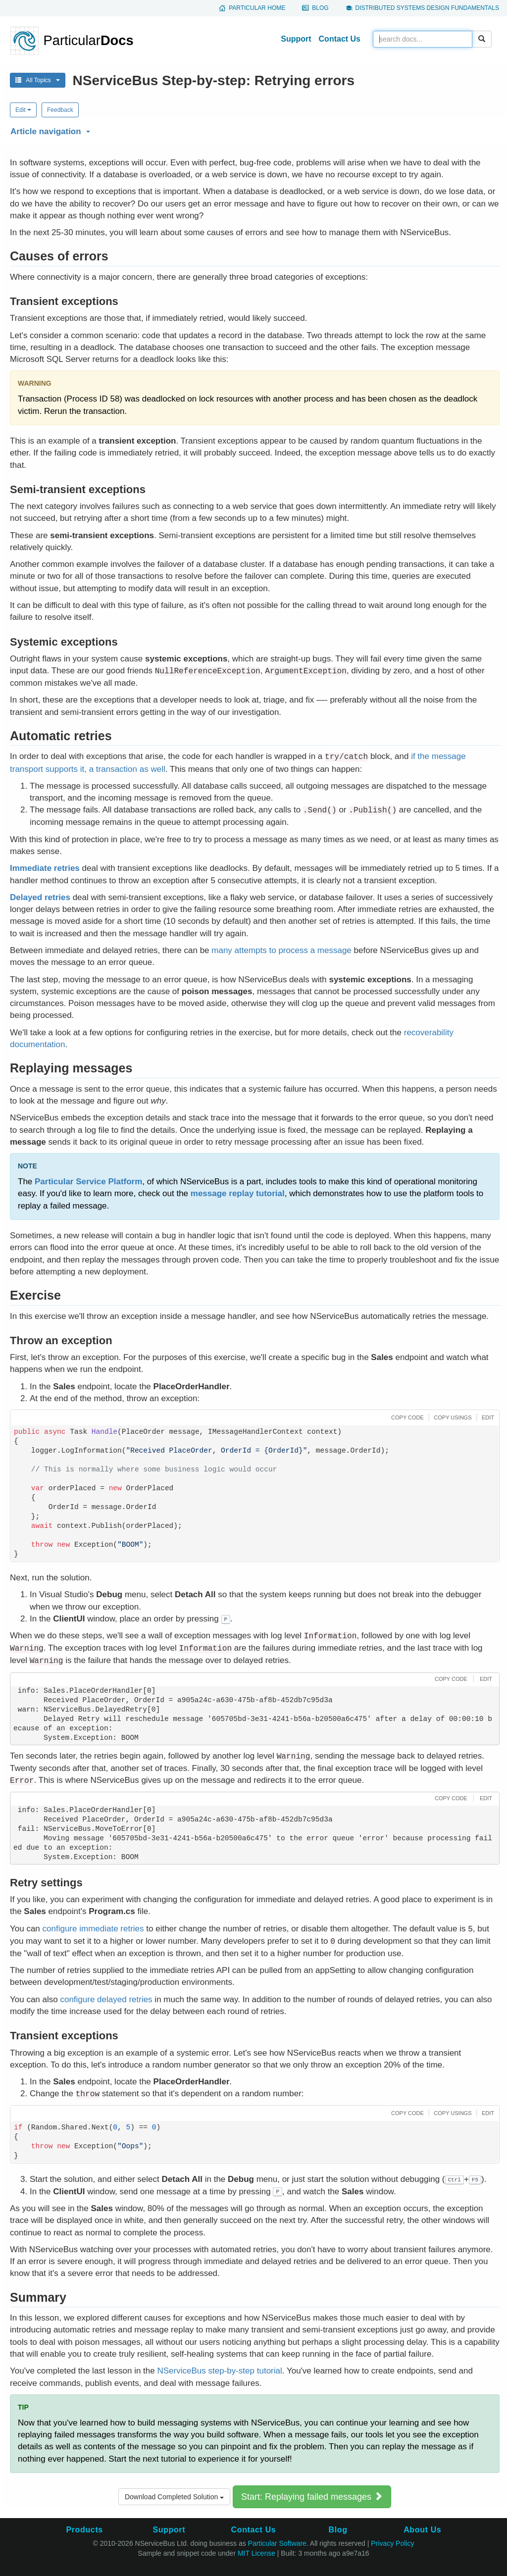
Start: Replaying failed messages (312, 2496)
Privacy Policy (392, 2543)
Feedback (60, 109)
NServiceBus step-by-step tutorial (219, 2370)
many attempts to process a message (281, 950)
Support (296, 39)
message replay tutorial (238, 1193)
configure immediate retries (93, 1928)
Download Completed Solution (174, 2497)
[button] (253, 129)
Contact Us (339, 39)
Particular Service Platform (88, 1181)
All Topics (37, 80)
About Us (422, 2529)
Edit (23, 109)
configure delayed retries (106, 1999)
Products (84, 2529)
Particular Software (277, 2543)
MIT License (256, 2553)
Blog (320, 7)
